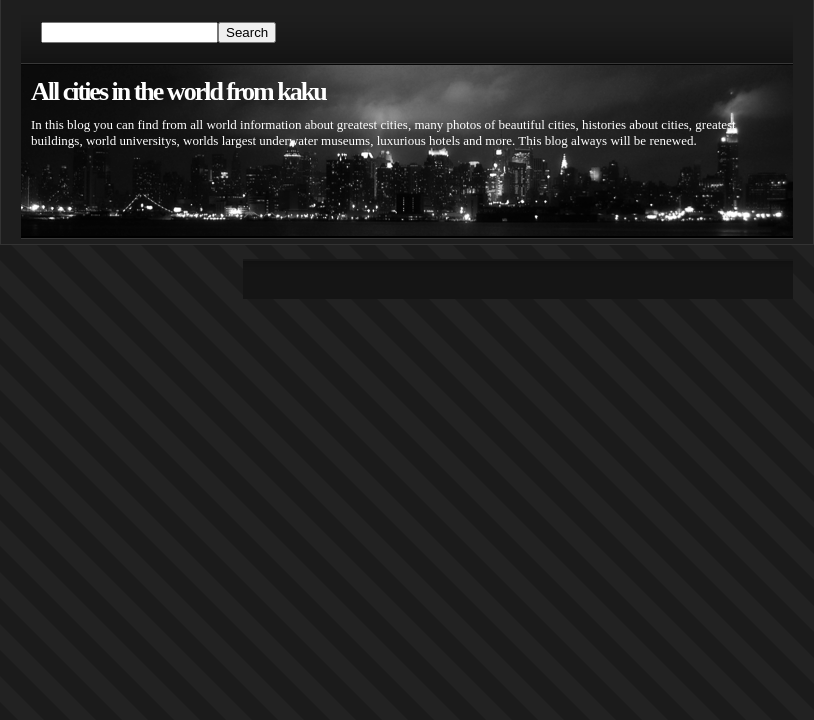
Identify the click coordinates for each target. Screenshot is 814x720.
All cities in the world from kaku (178, 91)
